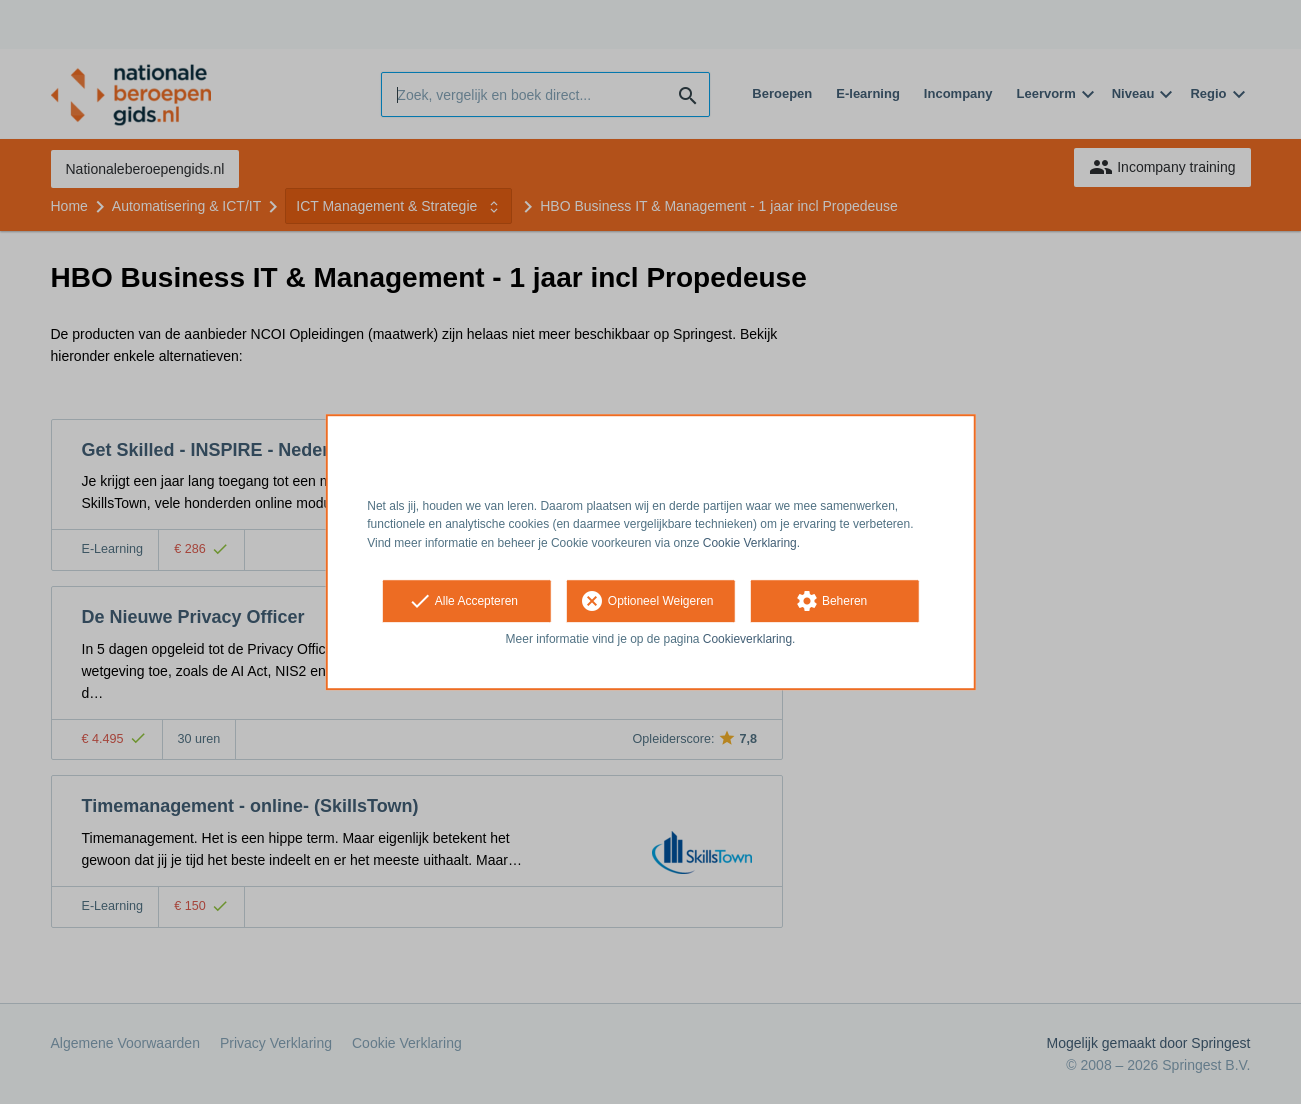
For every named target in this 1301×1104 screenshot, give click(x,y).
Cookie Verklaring (750, 543)
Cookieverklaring (747, 639)
